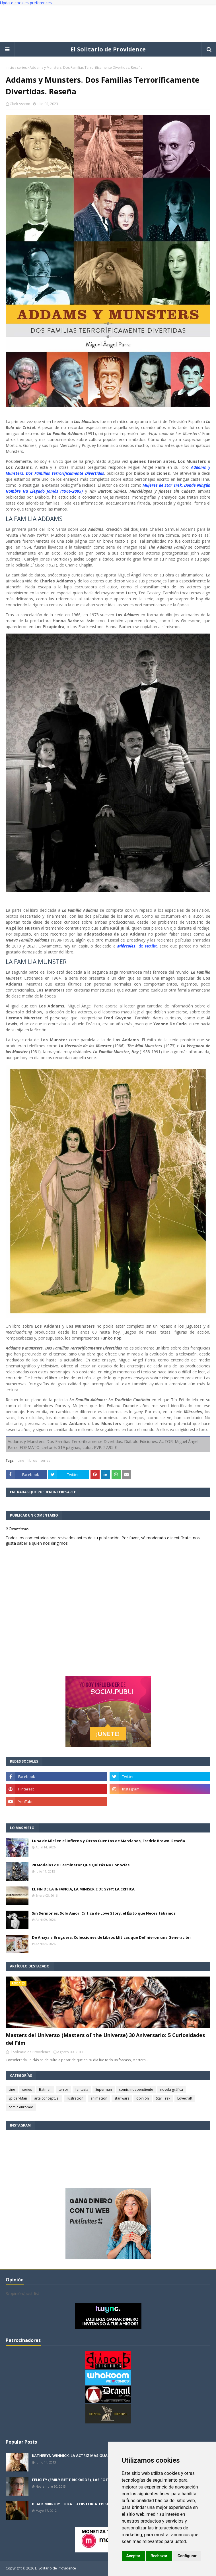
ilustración (75, 2098)
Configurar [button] (187, 2556)
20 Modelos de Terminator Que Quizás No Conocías (80, 1864)
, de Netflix (137, 946)
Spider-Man (18, 2098)
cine (21, 1460)
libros (32, 1460)
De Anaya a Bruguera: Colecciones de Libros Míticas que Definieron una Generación (111, 1937)
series (22, 67)
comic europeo (21, 2107)
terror (63, 2089)
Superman (103, 2089)
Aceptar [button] (133, 2556)
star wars (121, 2098)
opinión (142, 2098)
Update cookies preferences (26, 2)
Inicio (10, 67)
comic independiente (136, 2089)
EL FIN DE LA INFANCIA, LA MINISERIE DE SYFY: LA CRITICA (83, 1889)
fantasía (81, 2089)
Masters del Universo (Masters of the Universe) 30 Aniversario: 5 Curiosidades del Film (105, 2039)
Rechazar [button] (159, 2556)
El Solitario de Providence (108, 49)
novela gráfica (171, 2089)
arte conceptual (46, 2098)
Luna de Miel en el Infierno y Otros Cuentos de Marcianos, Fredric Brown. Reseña (108, 1840)
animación (98, 2098)
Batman (45, 2089)
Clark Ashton (20, 103)
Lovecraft (184, 2098)
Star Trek (163, 2098)
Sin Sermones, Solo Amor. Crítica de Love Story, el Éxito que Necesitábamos (104, 1913)
